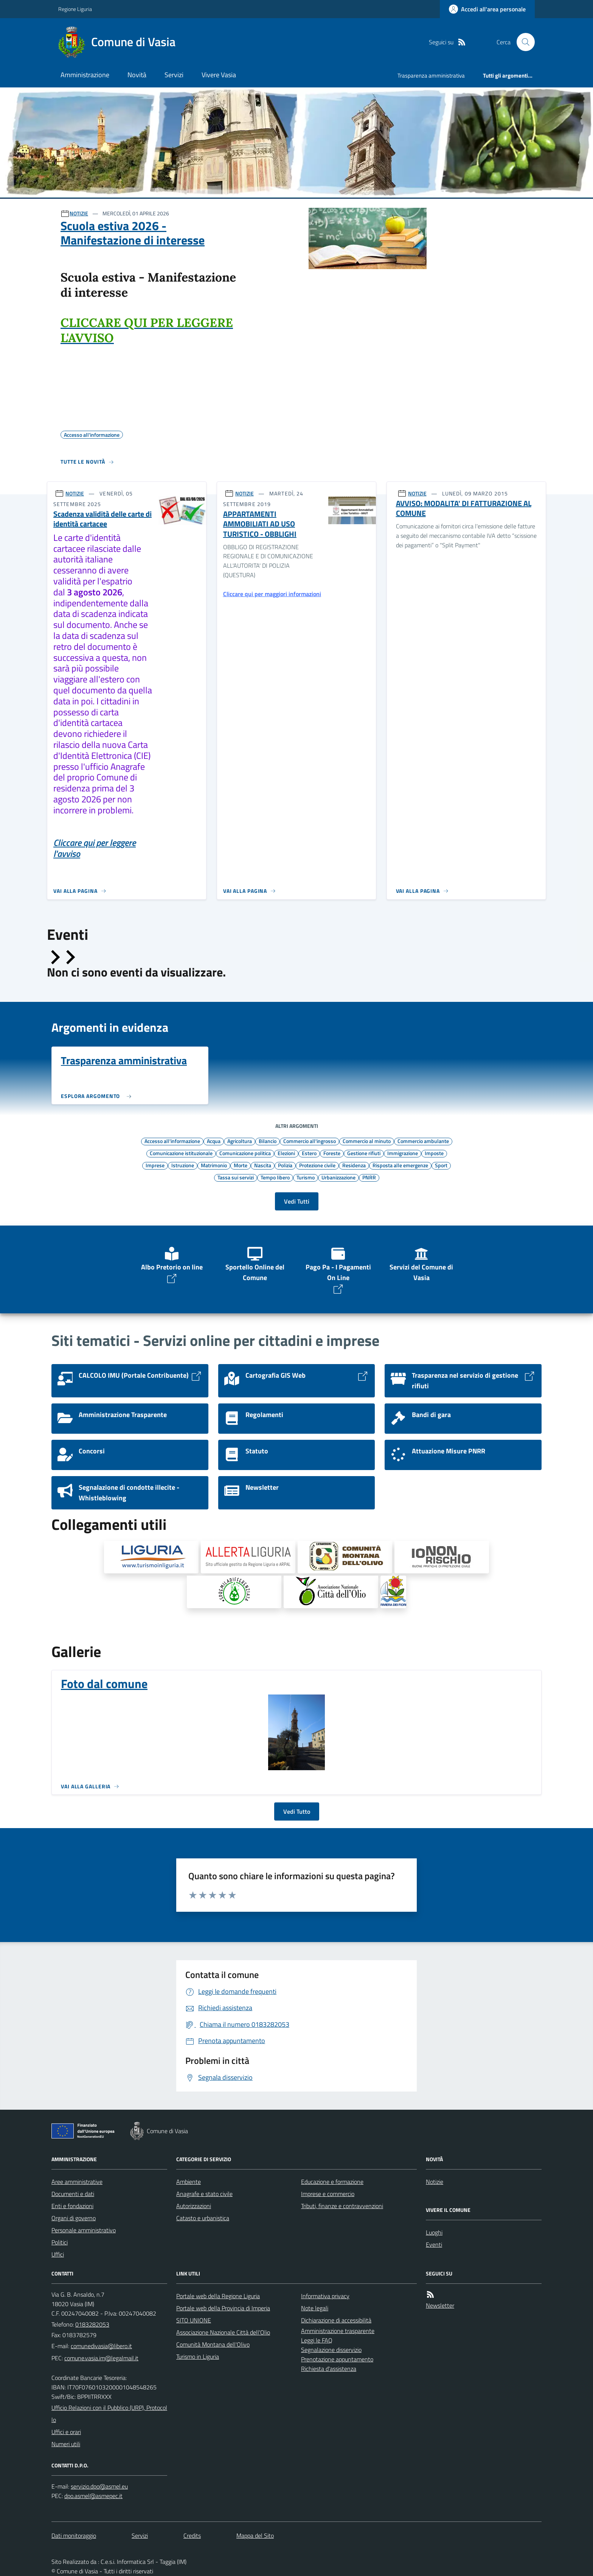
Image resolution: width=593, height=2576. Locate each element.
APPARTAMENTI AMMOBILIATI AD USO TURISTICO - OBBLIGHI (259, 524)
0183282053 (92, 2324)
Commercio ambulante (423, 1141)
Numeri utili (65, 2443)
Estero (309, 1153)
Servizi (174, 75)
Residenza (354, 1165)
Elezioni (286, 1153)
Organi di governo (73, 2217)
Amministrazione (85, 75)
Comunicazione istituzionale (181, 1153)
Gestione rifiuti (363, 1153)
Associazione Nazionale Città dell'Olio (223, 2332)
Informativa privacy (325, 2295)
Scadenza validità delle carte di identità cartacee (102, 519)
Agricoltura (239, 1141)
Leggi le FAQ (316, 2340)
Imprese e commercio (327, 2193)
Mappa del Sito (255, 2535)
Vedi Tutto (296, 1811)
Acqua (213, 1141)
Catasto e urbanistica (202, 2217)
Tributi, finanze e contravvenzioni (342, 2205)
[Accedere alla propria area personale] (487, 9)
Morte (240, 1165)
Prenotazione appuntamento (337, 2359)
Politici (59, 2242)
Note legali (314, 2308)
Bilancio (267, 1141)
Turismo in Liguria (197, 2356)
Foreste (331, 1153)
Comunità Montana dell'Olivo (213, 2344)
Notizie (434, 2181)
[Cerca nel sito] (523, 42)
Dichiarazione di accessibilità (336, 2320)
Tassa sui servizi (235, 1177)
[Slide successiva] (69, 957)
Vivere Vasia (219, 75)
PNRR (369, 1177)
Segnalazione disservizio (331, 2349)
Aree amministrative (76, 2181)
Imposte (434, 1153)
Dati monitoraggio (73, 2535)
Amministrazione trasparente (337, 2330)
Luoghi (434, 2232)
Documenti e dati (72, 2193)
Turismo (305, 1177)
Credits (192, 2535)
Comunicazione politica (245, 1153)
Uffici (57, 2254)
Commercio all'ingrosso (309, 1141)
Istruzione (182, 1165)
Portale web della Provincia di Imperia (223, 2308)
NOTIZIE (79, 213)
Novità (136, 75)
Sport (441, 1165)
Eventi (434, 2244)
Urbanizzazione (338, 1177)
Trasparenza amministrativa (431, 75)
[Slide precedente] (54, 957)
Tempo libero (275, 1177)
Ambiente (188, 2181)
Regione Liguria (75, 9)
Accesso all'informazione (172, 1141)
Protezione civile (317, 1165)
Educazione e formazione (332, 2181)
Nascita (262, 1165)
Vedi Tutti (296, 1201)
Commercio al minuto (367, 1141)
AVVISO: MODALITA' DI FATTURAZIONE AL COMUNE (463, 508)
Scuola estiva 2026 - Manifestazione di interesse (133, 233)
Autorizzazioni (193, 2205)
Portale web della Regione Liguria (218, 2295)
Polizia (285, 1165)
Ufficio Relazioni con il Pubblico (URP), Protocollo (109, 2413)
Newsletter (440, 2305)
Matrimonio (214, 1165)
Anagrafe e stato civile (204, 2193)
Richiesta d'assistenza (328, 2368)
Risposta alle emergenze (400, 1165)
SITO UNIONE (193, 2320)
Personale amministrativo (83, 2230)
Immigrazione (402, 1153)
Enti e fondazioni (72, 2205)
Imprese (155, 1165)
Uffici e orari (66, 2431)
